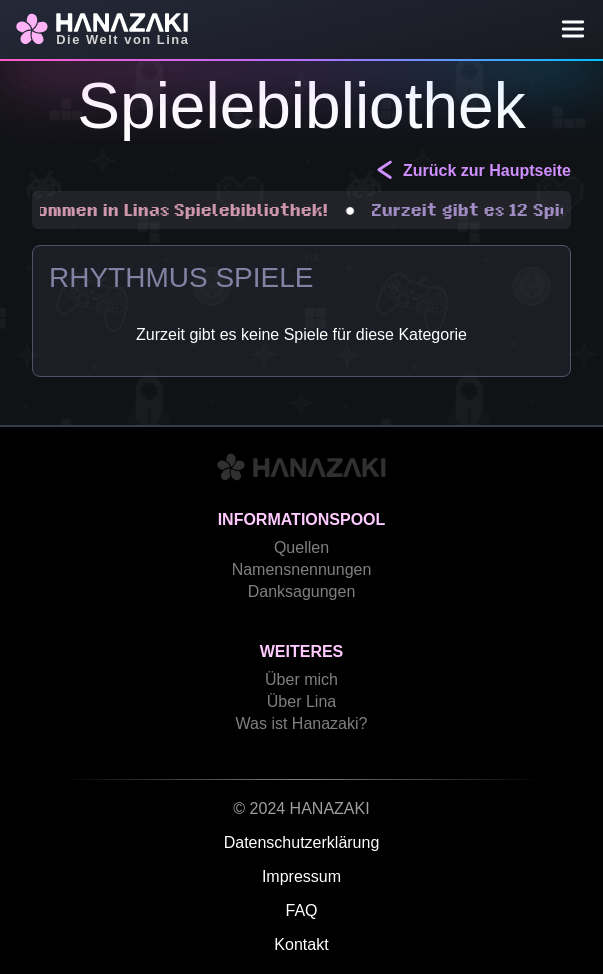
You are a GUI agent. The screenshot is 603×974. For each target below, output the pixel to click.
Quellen (301, 547)
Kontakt (301, 944)
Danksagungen (302, 591)
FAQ (301, 910)
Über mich (301, 679)
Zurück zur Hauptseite (473, 169)
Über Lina (301, 701)
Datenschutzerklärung (302, 842)
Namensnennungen (302, 569)
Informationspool (302, 519)
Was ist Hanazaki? (302, 723)
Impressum (301, 876)
